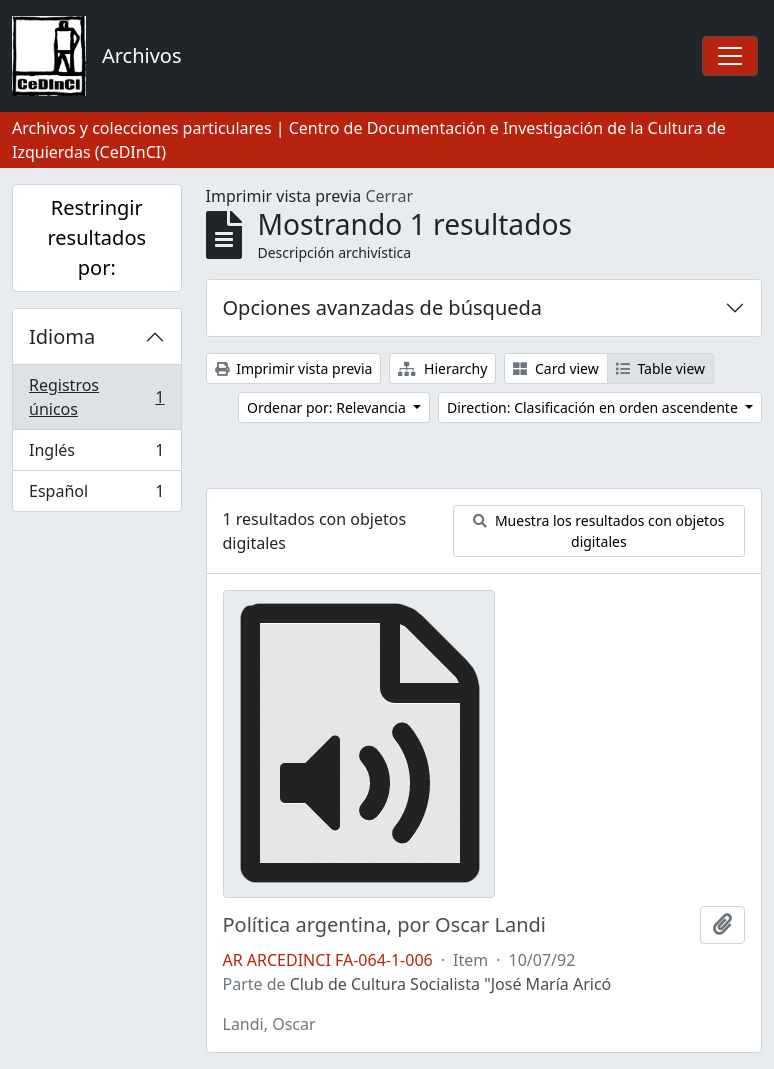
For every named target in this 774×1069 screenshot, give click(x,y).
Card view (555, 368)
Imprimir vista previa (294, 368)
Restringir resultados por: (96, 237)
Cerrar (389, 196)
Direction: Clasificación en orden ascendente (594, 407)
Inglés (96, 454)
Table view (660, 368)
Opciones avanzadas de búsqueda (383, 307)
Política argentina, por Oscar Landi (385, 925)
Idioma (62, 336)
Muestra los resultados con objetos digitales (598, 531)
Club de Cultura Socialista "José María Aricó (451, 984)
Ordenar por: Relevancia (328, 407)
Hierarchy (442, 368)
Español (96, 495)
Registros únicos (96, 397)
